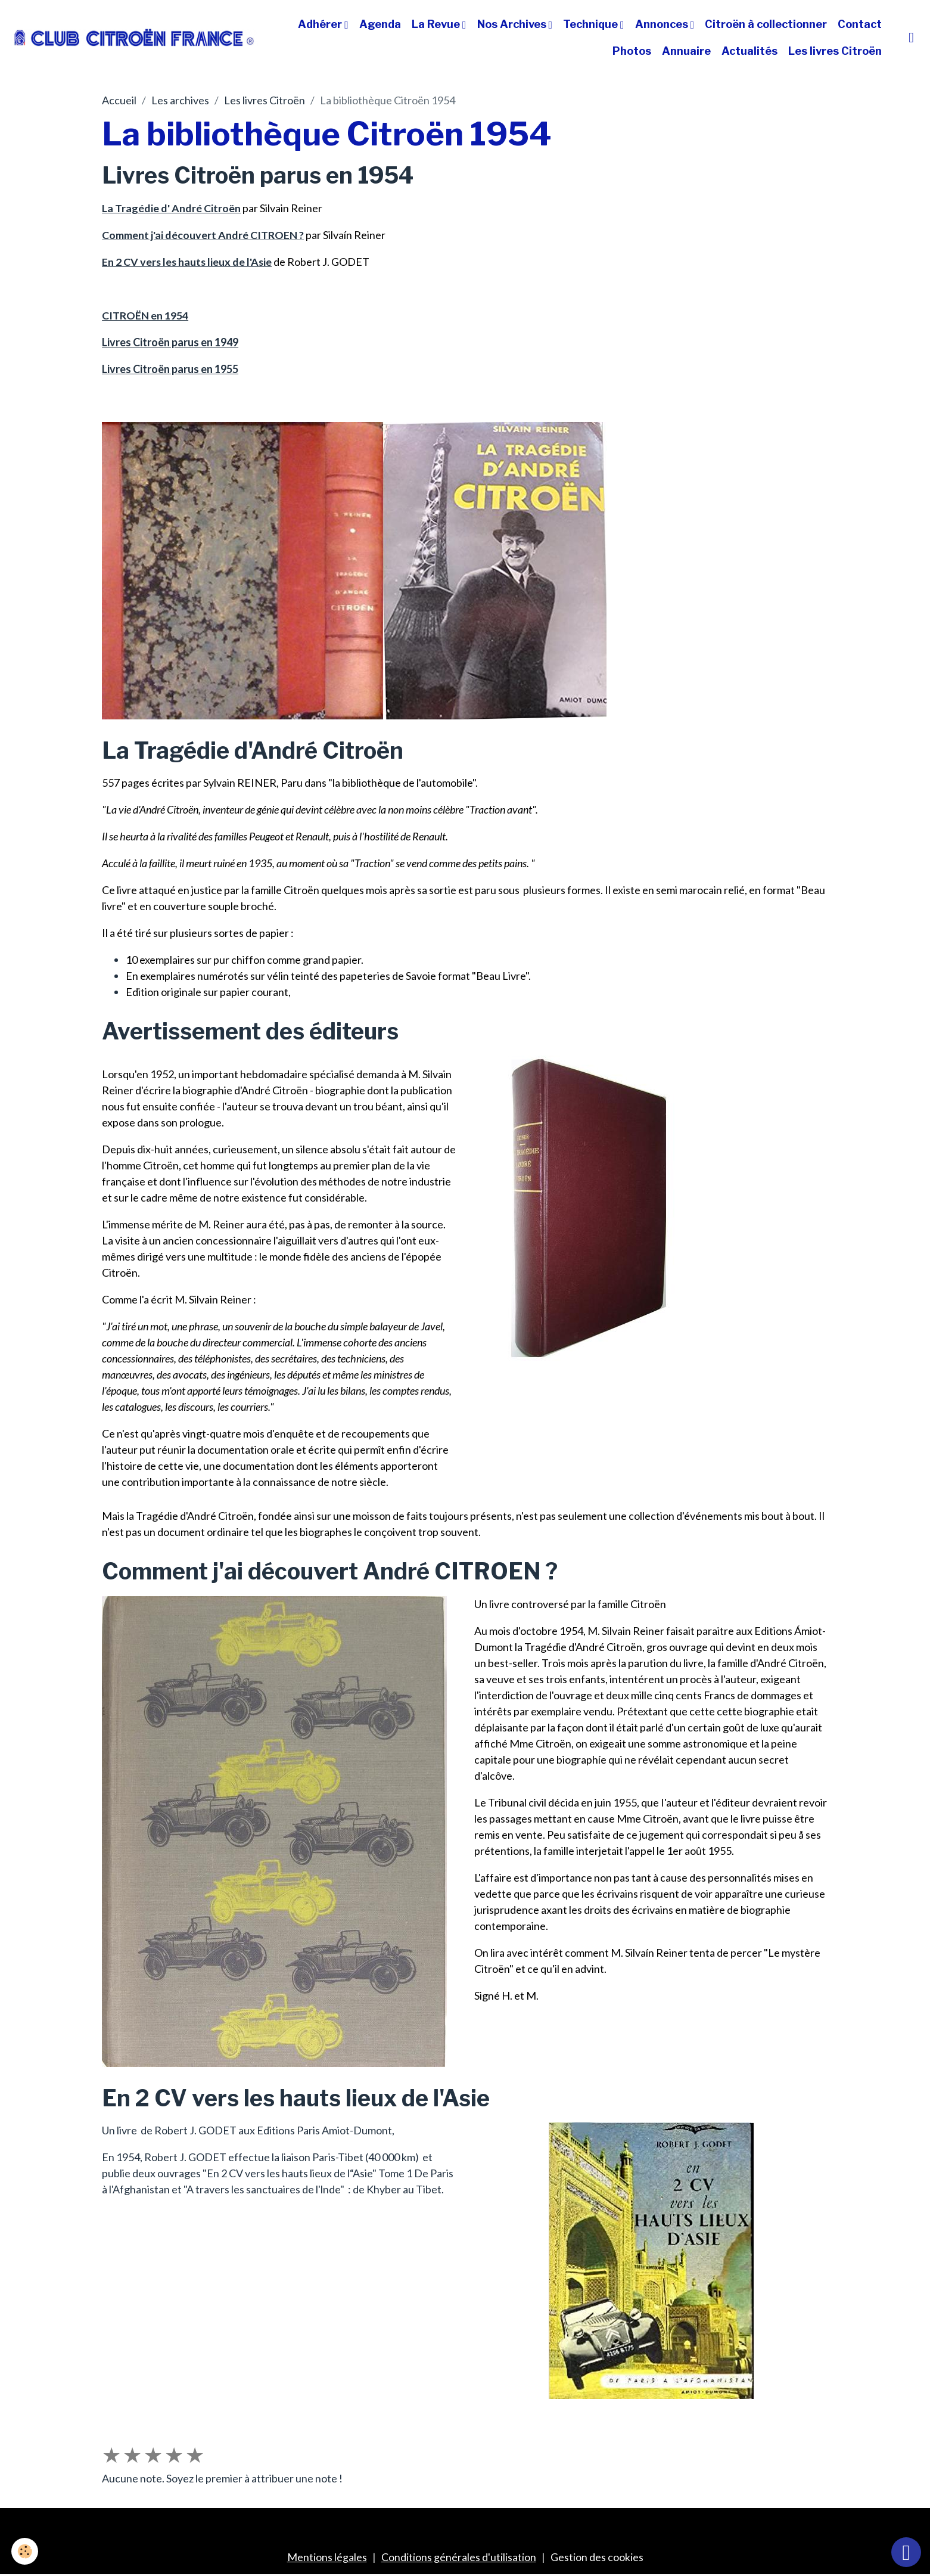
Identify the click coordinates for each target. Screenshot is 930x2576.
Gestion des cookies (596, 2556)
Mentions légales (327, 2556)
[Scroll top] (906, 2552)
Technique (591, 24)
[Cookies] (25, 2551)
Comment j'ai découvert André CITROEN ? (203, 234)
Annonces (662, 24)
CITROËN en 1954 (145, 315)
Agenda (380, 24)
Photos (631, 51)
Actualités (749, 51)
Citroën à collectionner (766, 24)
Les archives (180, 100)
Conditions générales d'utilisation (458, 2556)
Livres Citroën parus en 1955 (170, 368)
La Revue (437, 24)
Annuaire (686, 51)
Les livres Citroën (835, 51)
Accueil (119, 100)
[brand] (134, 37)
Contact (860, 24)
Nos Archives (513, 24)
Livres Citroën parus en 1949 (170, 342)
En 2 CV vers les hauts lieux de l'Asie (188, 261)
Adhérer (321, 24)
